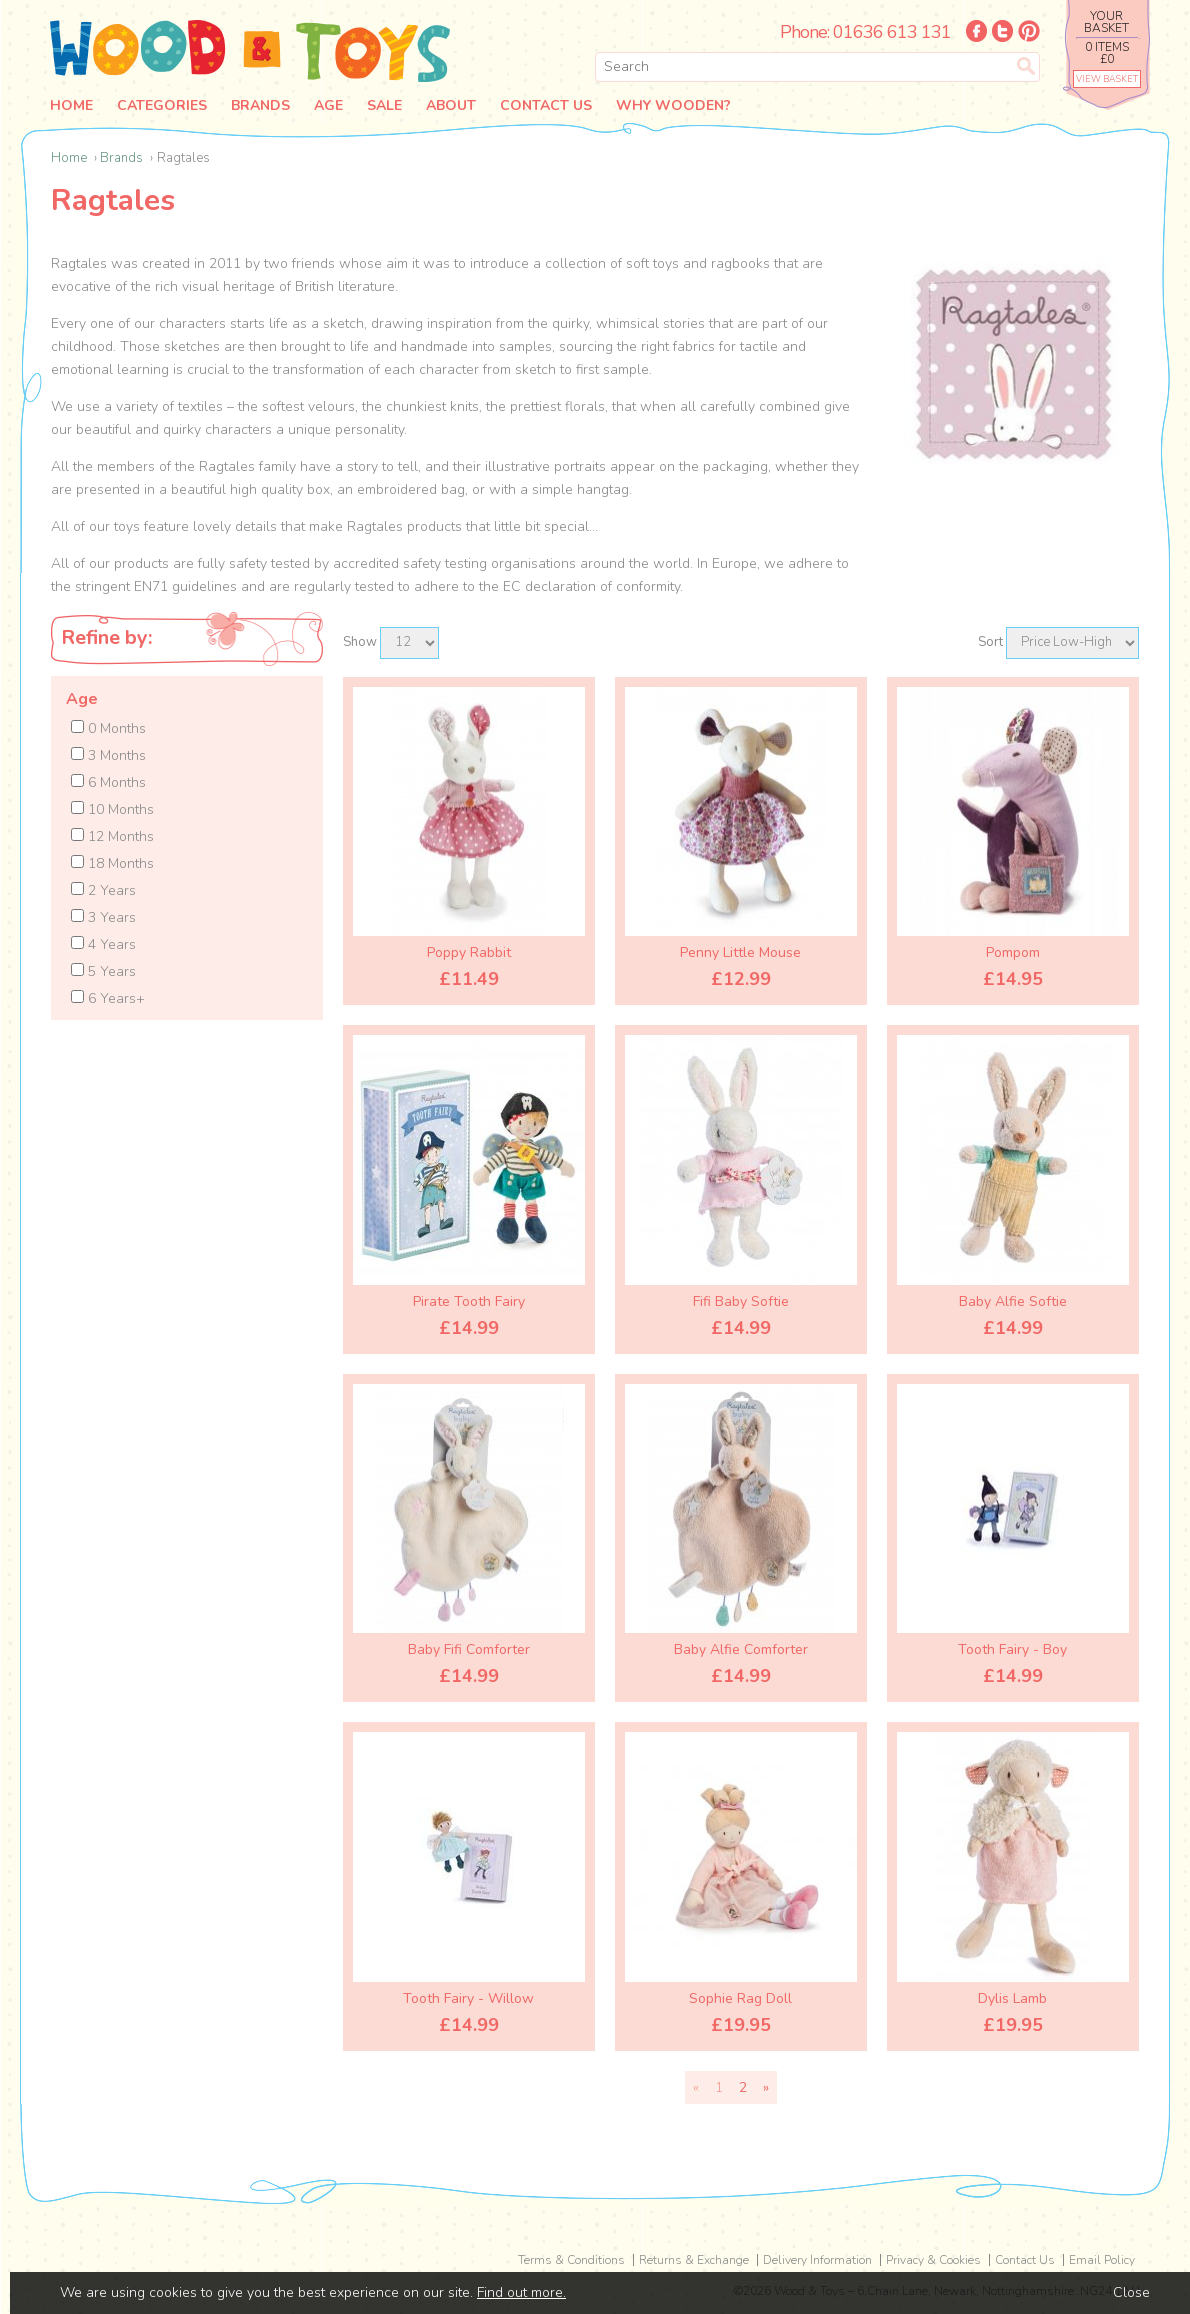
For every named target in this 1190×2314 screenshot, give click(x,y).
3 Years (103, 917)
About (461, 106)
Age (334, 106)
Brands (264, 106)
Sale (392, 106)
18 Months (112, 863)
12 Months (112, 836)
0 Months (108, 728)
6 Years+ (108, 998)
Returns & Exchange (694, 2260)
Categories (164, 106)
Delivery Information (817, 2260)
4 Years (103, 944)
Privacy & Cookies (933, 2260)
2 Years (103, 890)
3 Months (108, 755)
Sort (990, 642)
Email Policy (1102, 2260)
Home (71, 106)
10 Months (112, 809)
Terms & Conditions (571, 2260)
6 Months (108, 782)
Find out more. (521, 2292)
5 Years (103, 971)
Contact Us (558, 106)
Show (360, 642)
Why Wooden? (687, 106)
